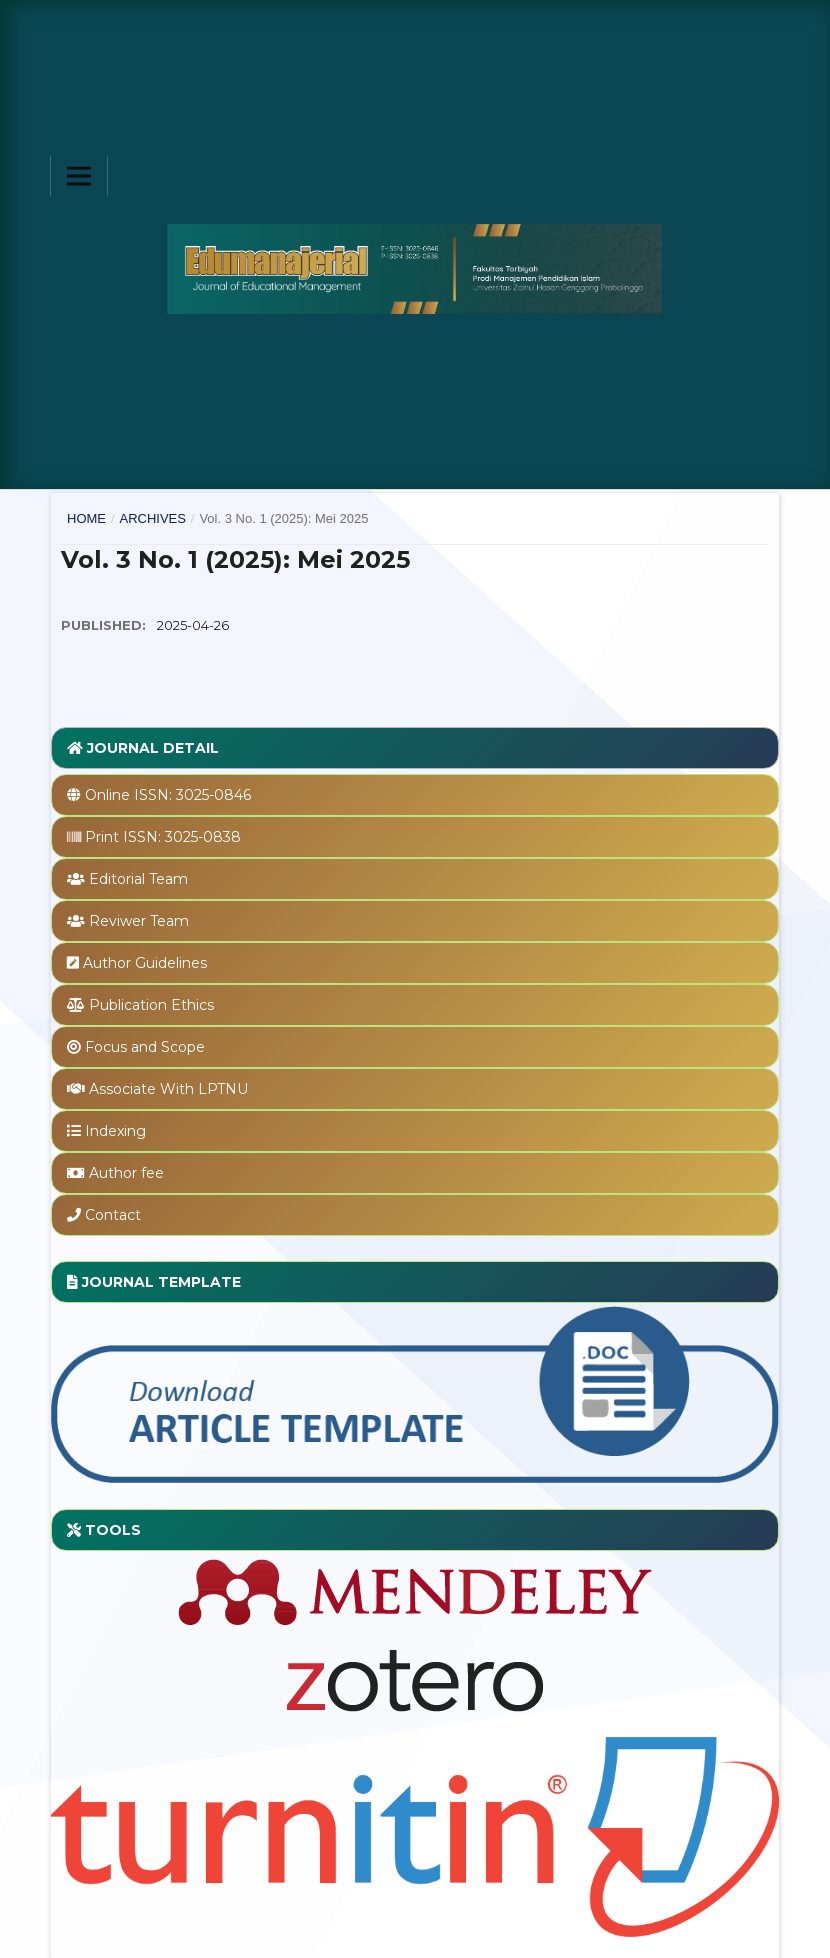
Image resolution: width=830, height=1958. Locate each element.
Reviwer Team (139, 921)
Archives (152, 518)
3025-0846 (213, 795)
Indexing (115, 1131)
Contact (113, 1215)
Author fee (126, 1173)
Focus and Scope (145, 1047)
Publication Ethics (151, 1005)
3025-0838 (203, 837)
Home (86, 518)
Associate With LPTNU (168, 1089)
